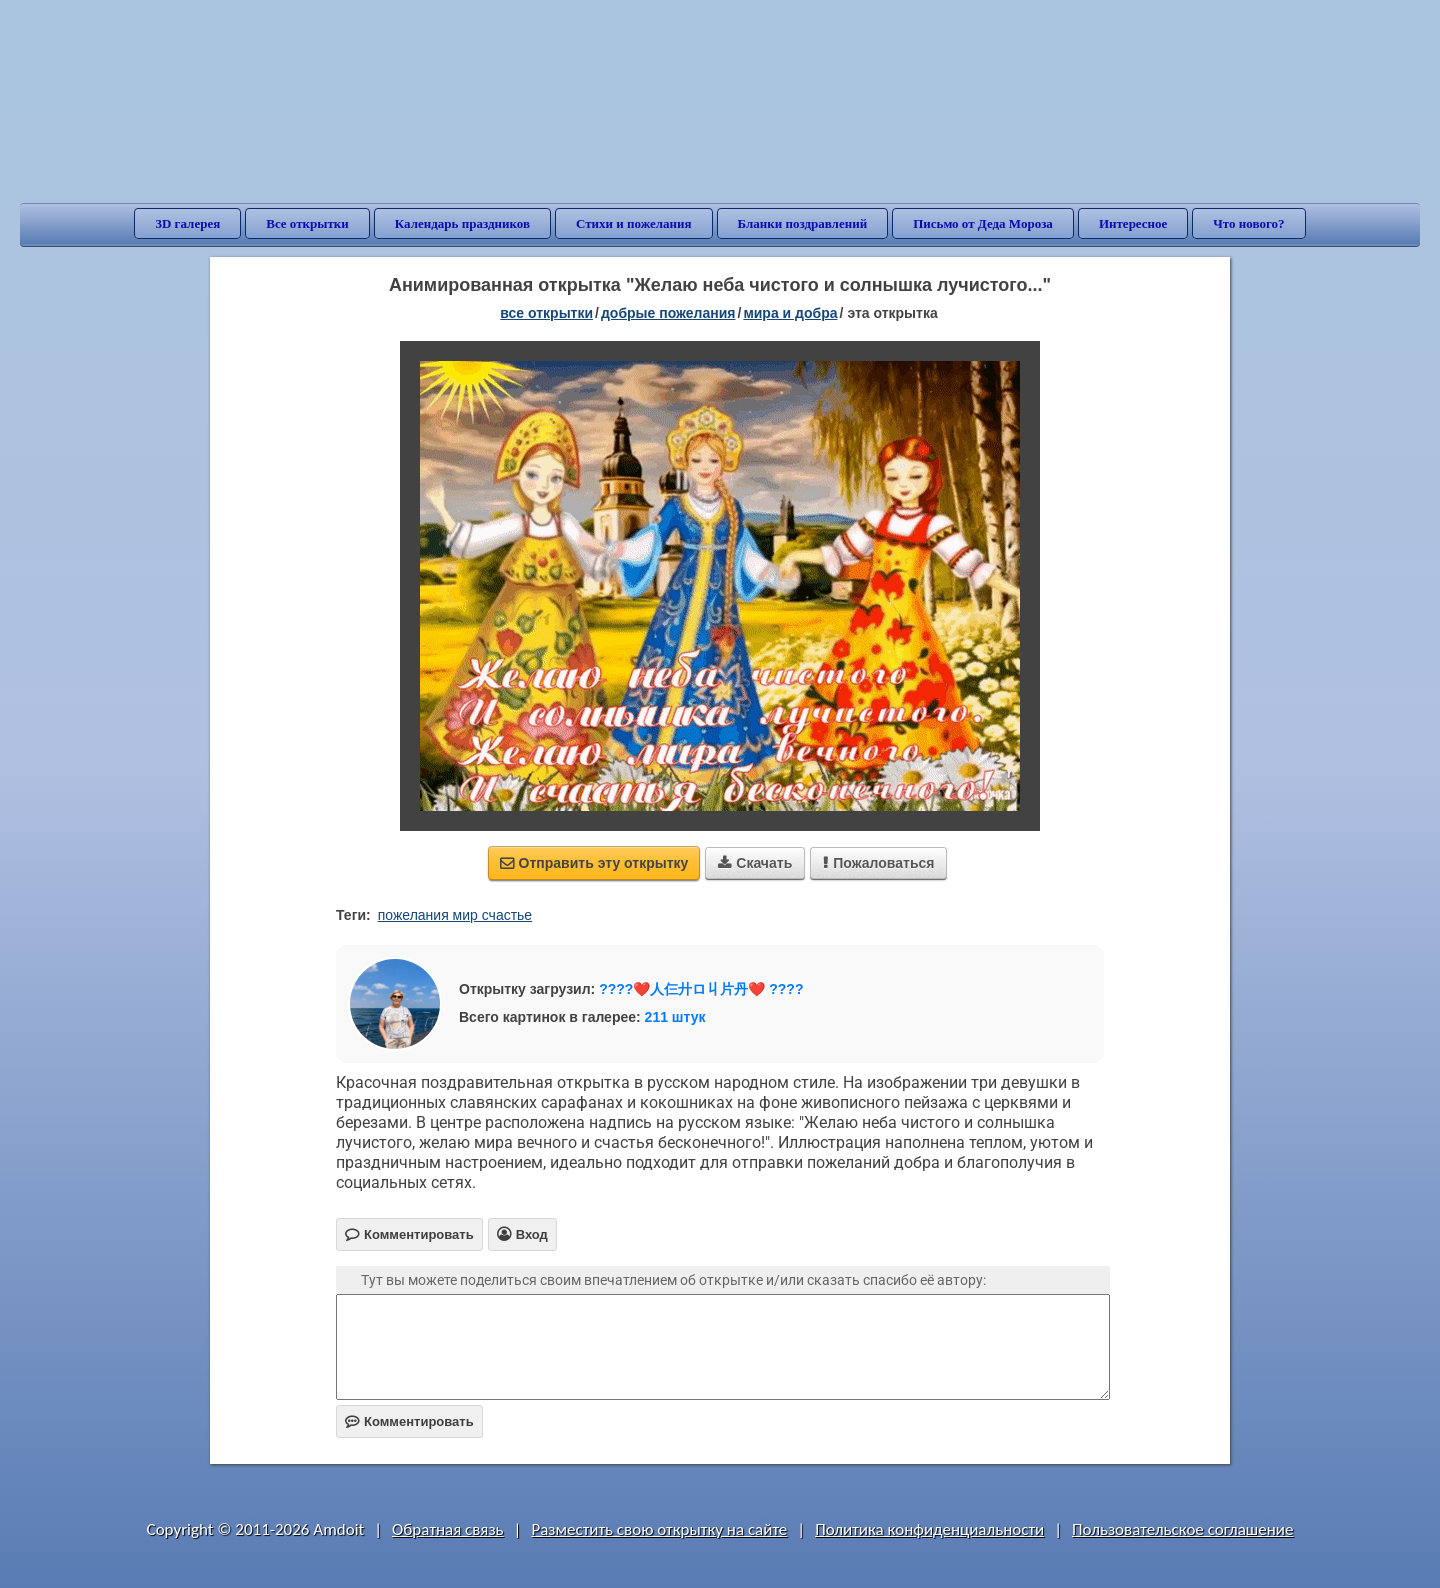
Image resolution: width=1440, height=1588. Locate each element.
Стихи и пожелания (634, 223)
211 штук (675, 1017)
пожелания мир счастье (455, 915)
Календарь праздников (462, 223)
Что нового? (1248, 223)
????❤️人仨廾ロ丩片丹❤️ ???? (701, 989)
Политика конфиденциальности (929, 1529)
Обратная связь (448, 1529)
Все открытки (307, 223)
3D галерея (187, 223)
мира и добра (790, 313)
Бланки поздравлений (803, 223)
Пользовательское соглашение (1182, 1529)
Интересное (1133, 223)
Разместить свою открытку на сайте (659, 1529)
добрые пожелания (668, 313)
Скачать (755, 863)
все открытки (546, 313)
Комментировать (409, 1421)
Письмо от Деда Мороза (983, 223)
